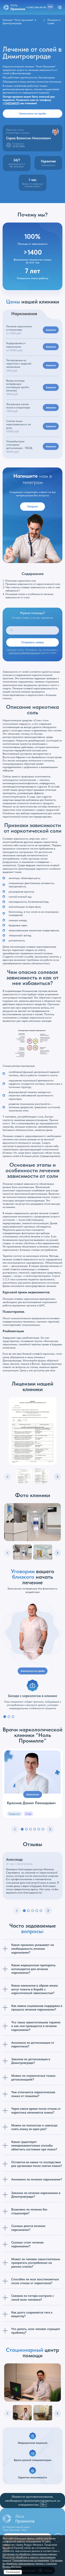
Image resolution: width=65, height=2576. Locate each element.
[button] (57, 1476)
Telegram (32, 506)
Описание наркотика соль (20, 580)
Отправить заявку (32, 642)
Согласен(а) (13, 2572)
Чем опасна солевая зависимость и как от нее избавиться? (32, 589)
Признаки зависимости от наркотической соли (32, 584)
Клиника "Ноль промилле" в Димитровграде (19, 21)
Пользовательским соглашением (30, 2560)
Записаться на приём (32, 113)
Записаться (26, 1794)
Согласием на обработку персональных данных (29, 2554)
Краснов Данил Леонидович (31, 1803)
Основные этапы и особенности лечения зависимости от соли (29, 595)
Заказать (51, 329)
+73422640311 (11, 103)
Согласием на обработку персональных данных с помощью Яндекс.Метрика (32, 2563)
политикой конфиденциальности (25, 652)
